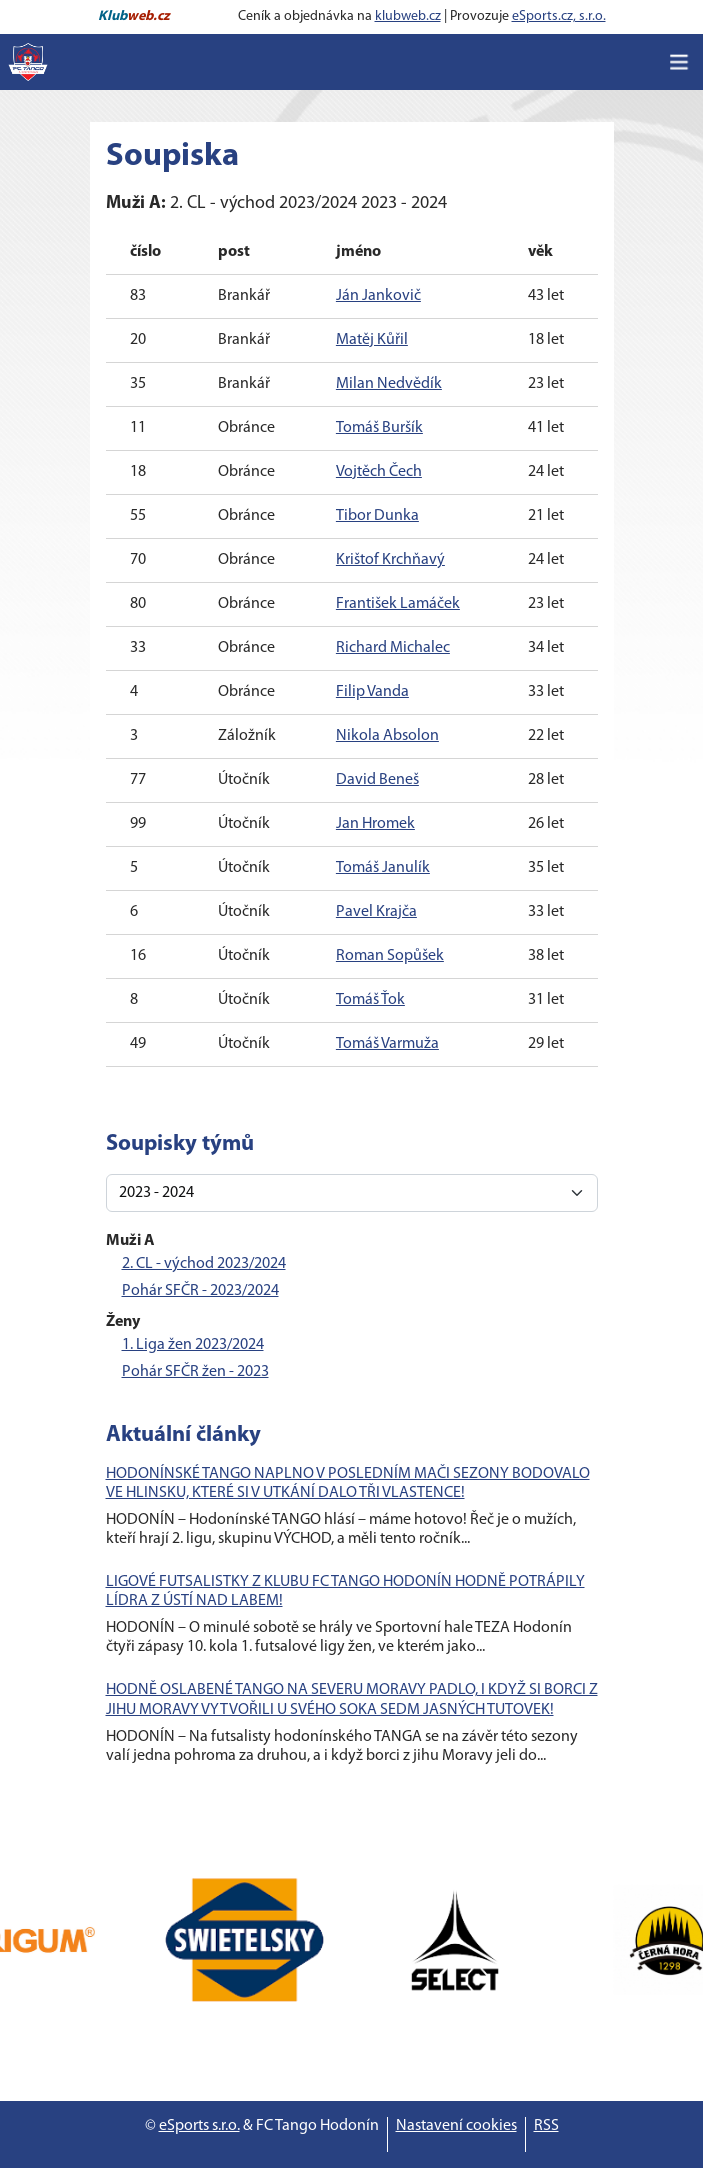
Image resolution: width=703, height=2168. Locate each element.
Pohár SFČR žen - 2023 (195, 1372)
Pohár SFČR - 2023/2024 (200, 1291)
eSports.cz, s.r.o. (559, 16)
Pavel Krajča (376, 912)
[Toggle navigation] (679, 62)
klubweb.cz (408, 16)
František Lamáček (398, 604)
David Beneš (377, 780)
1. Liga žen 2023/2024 (193, 1345)
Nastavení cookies (456, 2126)
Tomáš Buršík (379, 428)
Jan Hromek (375, 824)
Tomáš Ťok (370, 1000)
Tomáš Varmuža (387, 1044)
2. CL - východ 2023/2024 (204, 1264)
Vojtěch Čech (379, 472)
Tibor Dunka (377, 516)
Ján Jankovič (378, 296)
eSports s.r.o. (199, 2126)
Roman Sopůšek (390, 956)
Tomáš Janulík (383, 868)
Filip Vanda (372, 692)
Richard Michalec (393, 648)
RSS (546, 2126)
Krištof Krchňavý (390, 560)
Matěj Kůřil (372, 340)
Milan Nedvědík (389, 384)
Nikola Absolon (387, 736)
